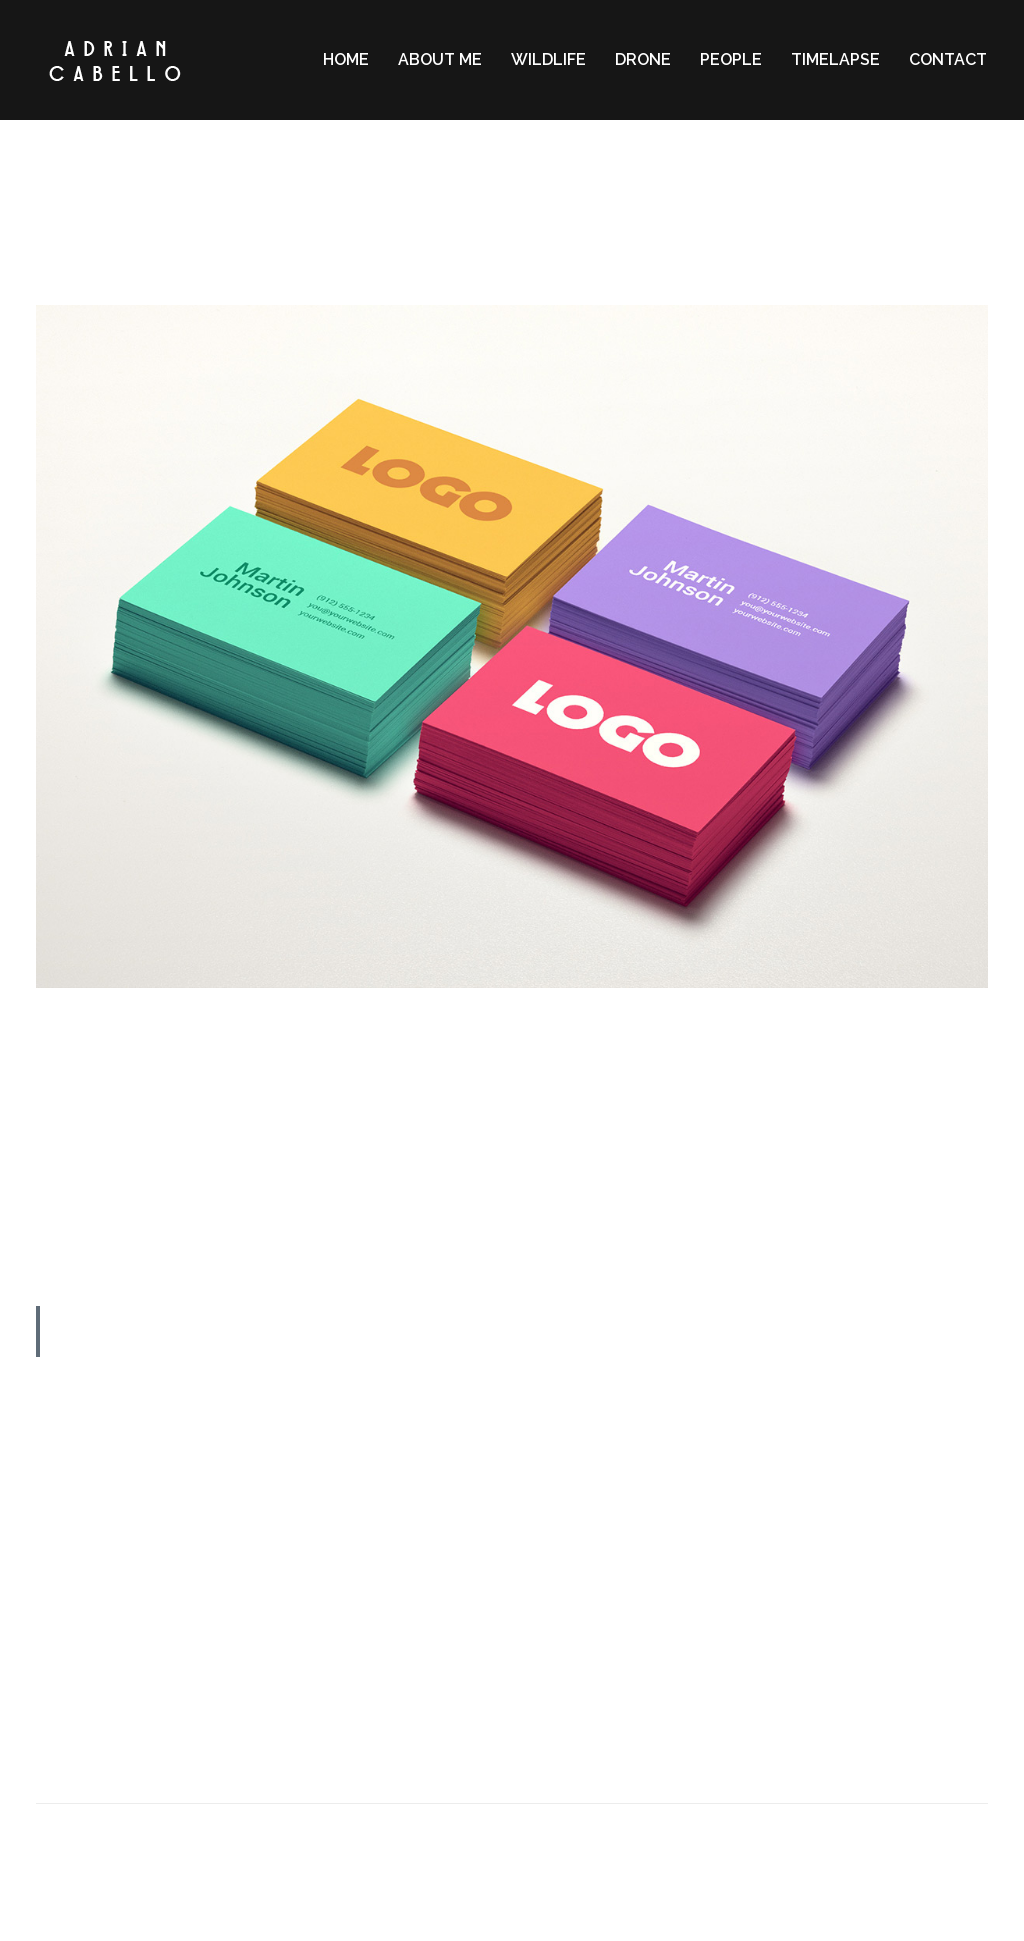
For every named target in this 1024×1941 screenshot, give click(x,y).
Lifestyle (524, 245)
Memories (594, 245)
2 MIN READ (512, 167)
